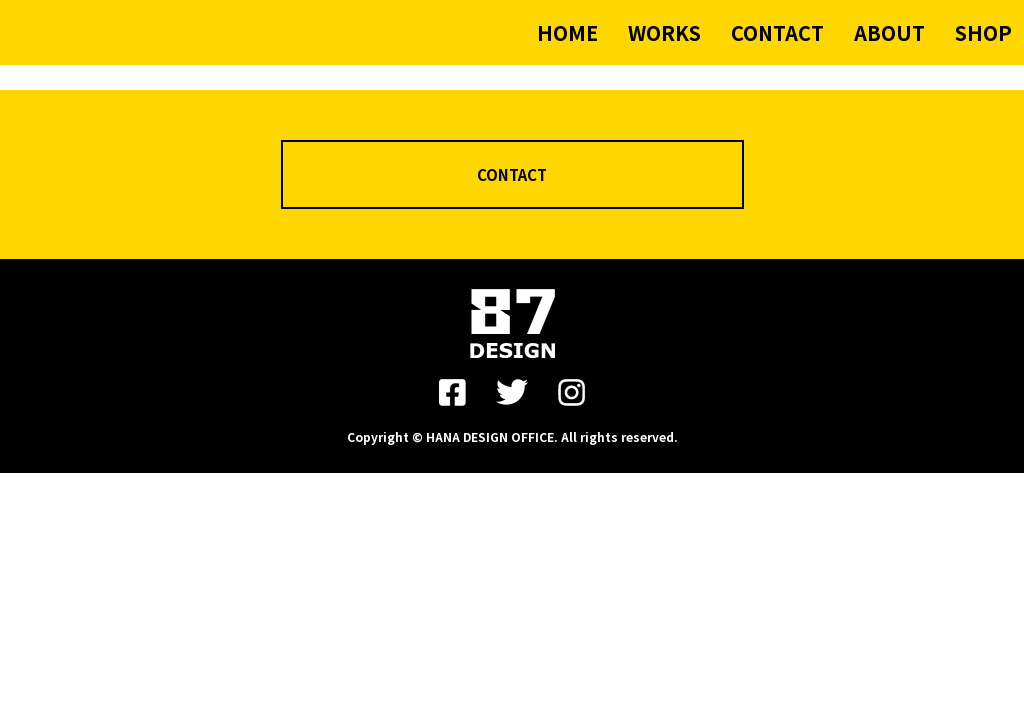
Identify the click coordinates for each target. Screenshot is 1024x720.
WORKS (664, 32)
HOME (567, 32)
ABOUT (889, 32)
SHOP (983, 32)
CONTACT (777, 32)
